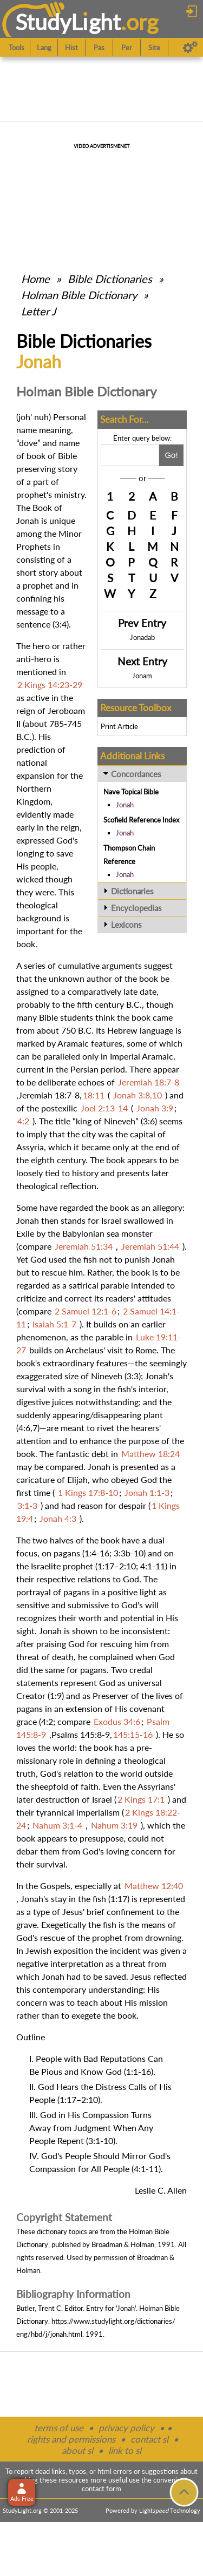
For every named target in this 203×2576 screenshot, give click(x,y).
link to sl (124, 2450)
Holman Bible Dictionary (79, 294)
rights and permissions (71, 2439)
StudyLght (68, 22)
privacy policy (126, 2427)
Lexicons (126, 924)
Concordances (136, 774)
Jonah (125, 804)
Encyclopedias (136, 908)
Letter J (38, 311)
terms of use (58, 2427)
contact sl (149, 2439)
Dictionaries (132, 891)
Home (35, 278)
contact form (101, 2488)
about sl (77, 2450)
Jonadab (142, 637)
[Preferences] (190, 47)
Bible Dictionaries (110, 278)
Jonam (142, 675)
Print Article (119, 726)
